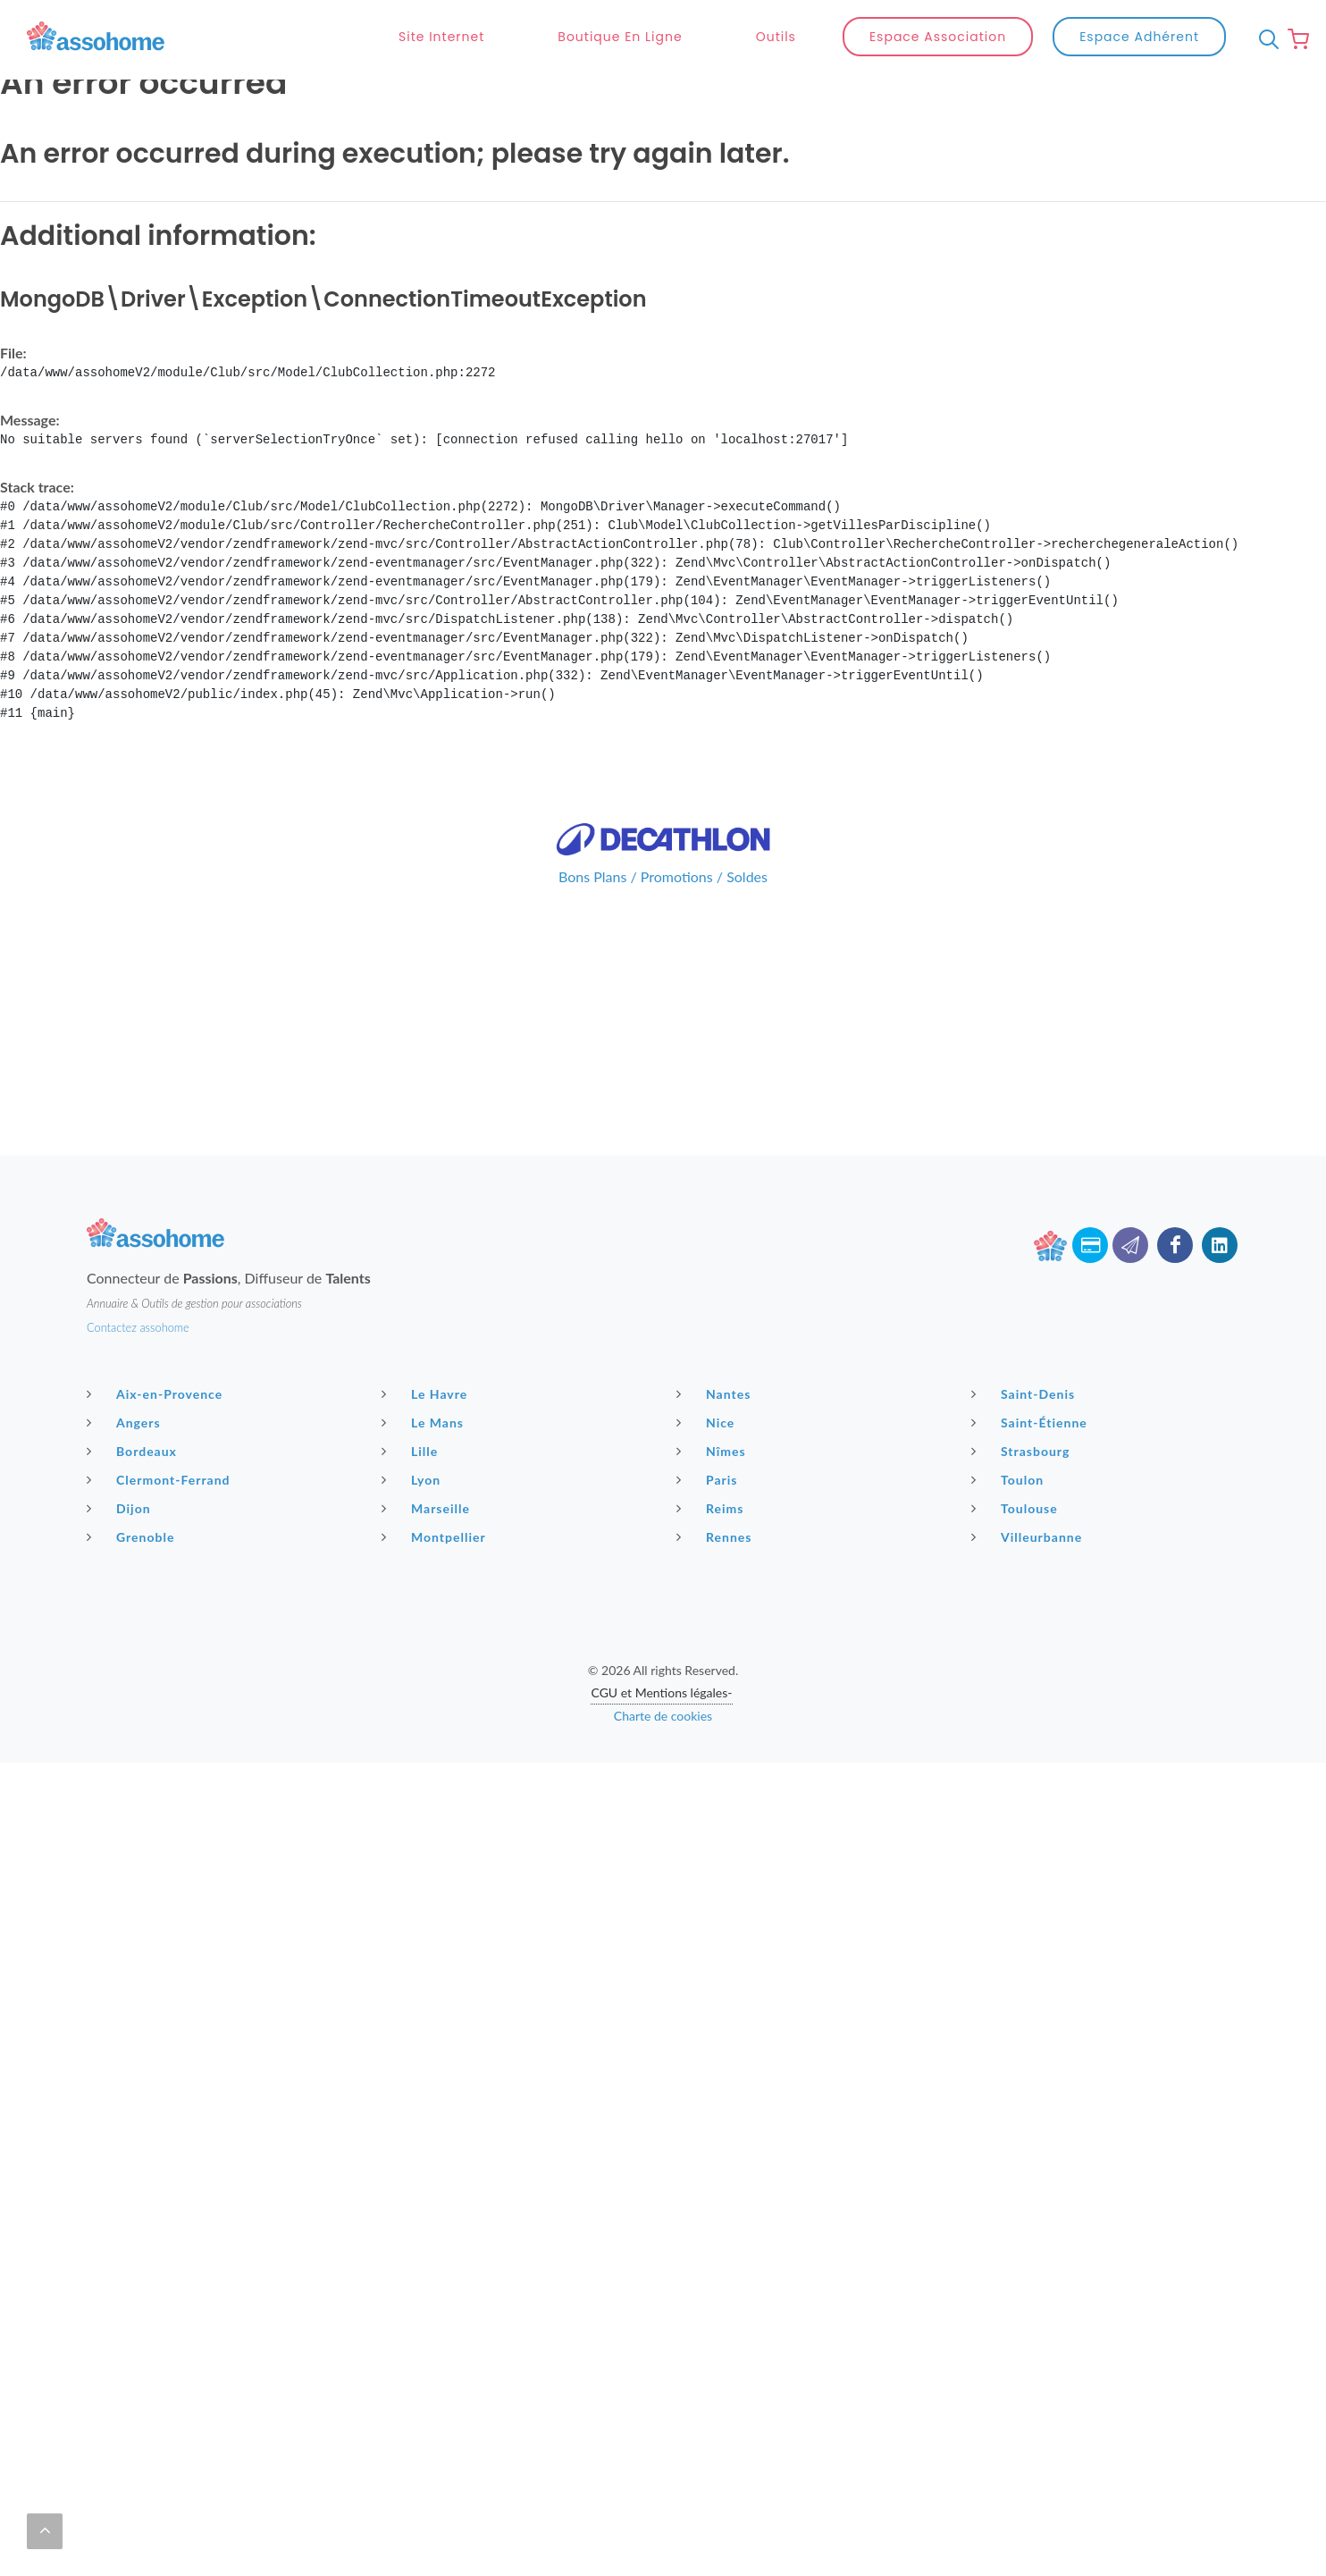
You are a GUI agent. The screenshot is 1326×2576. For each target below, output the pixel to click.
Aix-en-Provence (156, 1393)
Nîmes (713, 1451)
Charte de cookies (663, 1715)
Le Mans (425, 1422)
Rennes (716, 1536)
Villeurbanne (1029, 1536)
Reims (712, 1508)
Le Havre (426, 1393)
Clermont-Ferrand (161, 1479)
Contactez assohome (138, 1327)
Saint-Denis (1025, 1393)
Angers (126, 1422)
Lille (412, 1451)
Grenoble (132, 1536)
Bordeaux (134, 1451)
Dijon (121, 1508)
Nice (707, 1422)
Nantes (716, 1393)
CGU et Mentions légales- (661, 1692)
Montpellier (436, 1536)
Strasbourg (1023, 1451)
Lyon (413, 1479)
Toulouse (1017, 1508)
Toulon (1010, 1479)
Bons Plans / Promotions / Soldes (663, 876)
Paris (709, 1479)
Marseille (428, 1508)
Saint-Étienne (1031, 1422)
